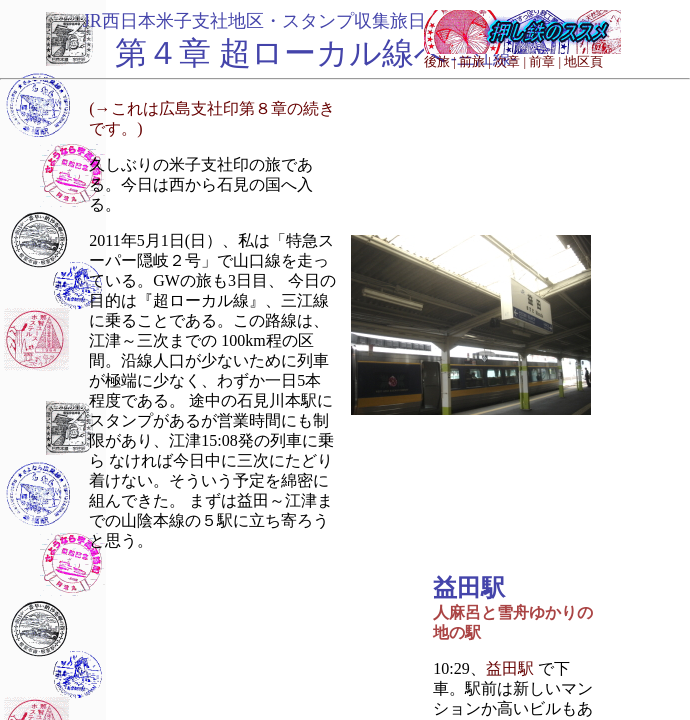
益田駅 (510, 668)
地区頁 (583, 61)
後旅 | (440, 61)
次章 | (510, 61)
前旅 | (475, 61)
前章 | (545, 61)
